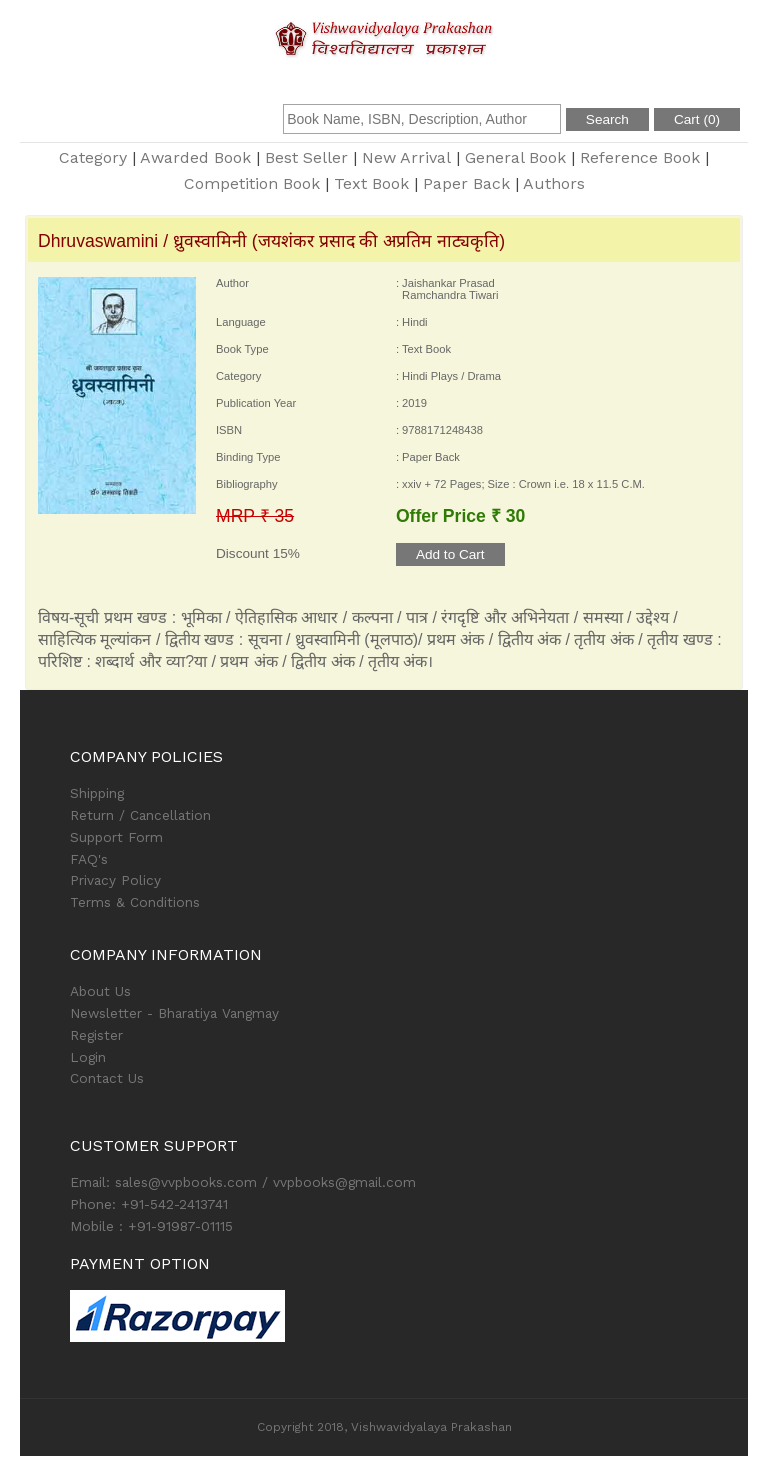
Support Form (116, 837)
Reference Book (640, 157)
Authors (554, 183)
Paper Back (466, 183)
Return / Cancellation (140, 815)
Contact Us (107, 1078)
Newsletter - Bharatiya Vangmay (174, 1013)
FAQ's (89, 859)
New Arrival (406, 157)
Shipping (97, 793)
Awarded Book (195, 157)
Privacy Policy (115, 880)
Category (93, 157)
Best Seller (306, 157)
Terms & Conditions (135, 902)
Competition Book (252, 183)
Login (88, 1057)
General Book (515, 157)
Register (96, 1035)
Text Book (371, 183)
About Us (100, 991)
